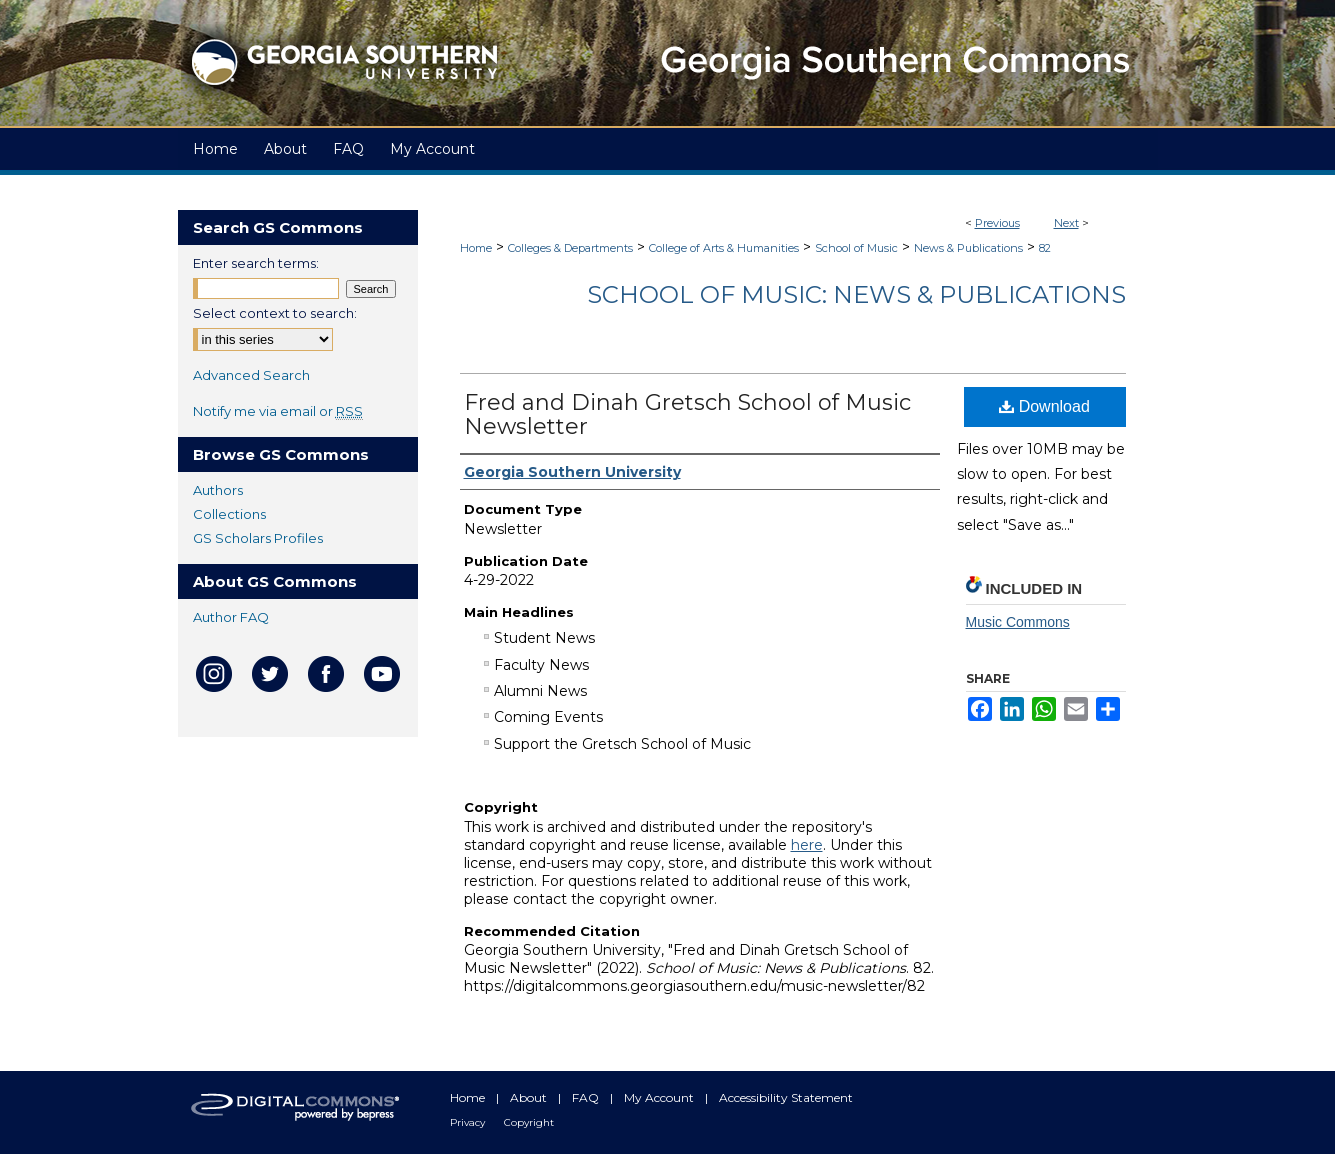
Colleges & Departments (570, 248)
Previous (997, 223)
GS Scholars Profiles (258, 538)
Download (1044, 406)
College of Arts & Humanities (724, 248)
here (807, 845)
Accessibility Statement (786, 1097)
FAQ (587, 1097)
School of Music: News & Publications (856, 294)
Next (1066, 223)
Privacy (469, 1122)
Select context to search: (275, 313)
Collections (229, 514)
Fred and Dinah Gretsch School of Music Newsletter (687, 414)
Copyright (529, 1122)
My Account (660, 1097)
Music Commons (1018, 622)
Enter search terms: (256, 263)
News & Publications (968, 248)
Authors (218, 490)
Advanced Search (251, 375)
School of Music (856, 248)
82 (1045, 248)
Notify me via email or (278, 411)
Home (476, 248)
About (530, 1097)
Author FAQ (231, 617)
